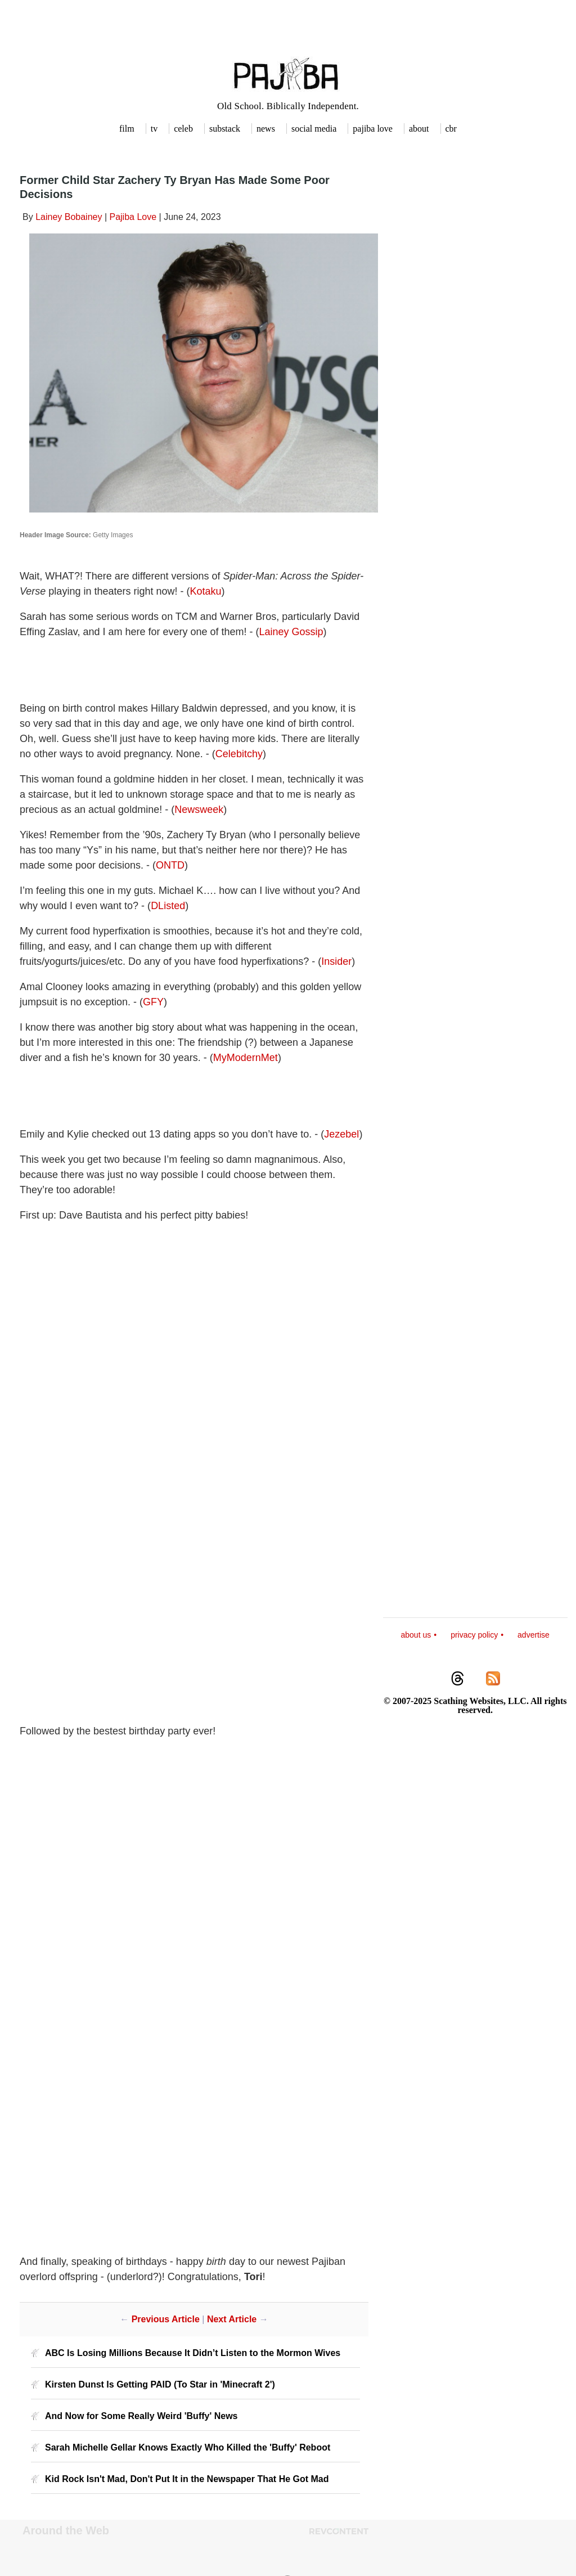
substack (224, 128)
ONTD (170, 865)
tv (154, 128)
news (265, 128)
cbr (451, 128)
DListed (168, 905)
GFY (153, 1002)
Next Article (231, 2319)
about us (416, 1634)
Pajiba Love (132, 217)
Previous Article (166, 2319)
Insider (336, 961)
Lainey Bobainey (68, 217)
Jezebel (341, 1134)
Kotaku (205, 591)
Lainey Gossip (291, 631)
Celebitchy (239, 753)
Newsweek (198, 809)
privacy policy (474, 1634)
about (419, 128)
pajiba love (373, 128)
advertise (534, 1634)
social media (313, 128)
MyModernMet (245, 1057)
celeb (183, 128)
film (126, 128)
